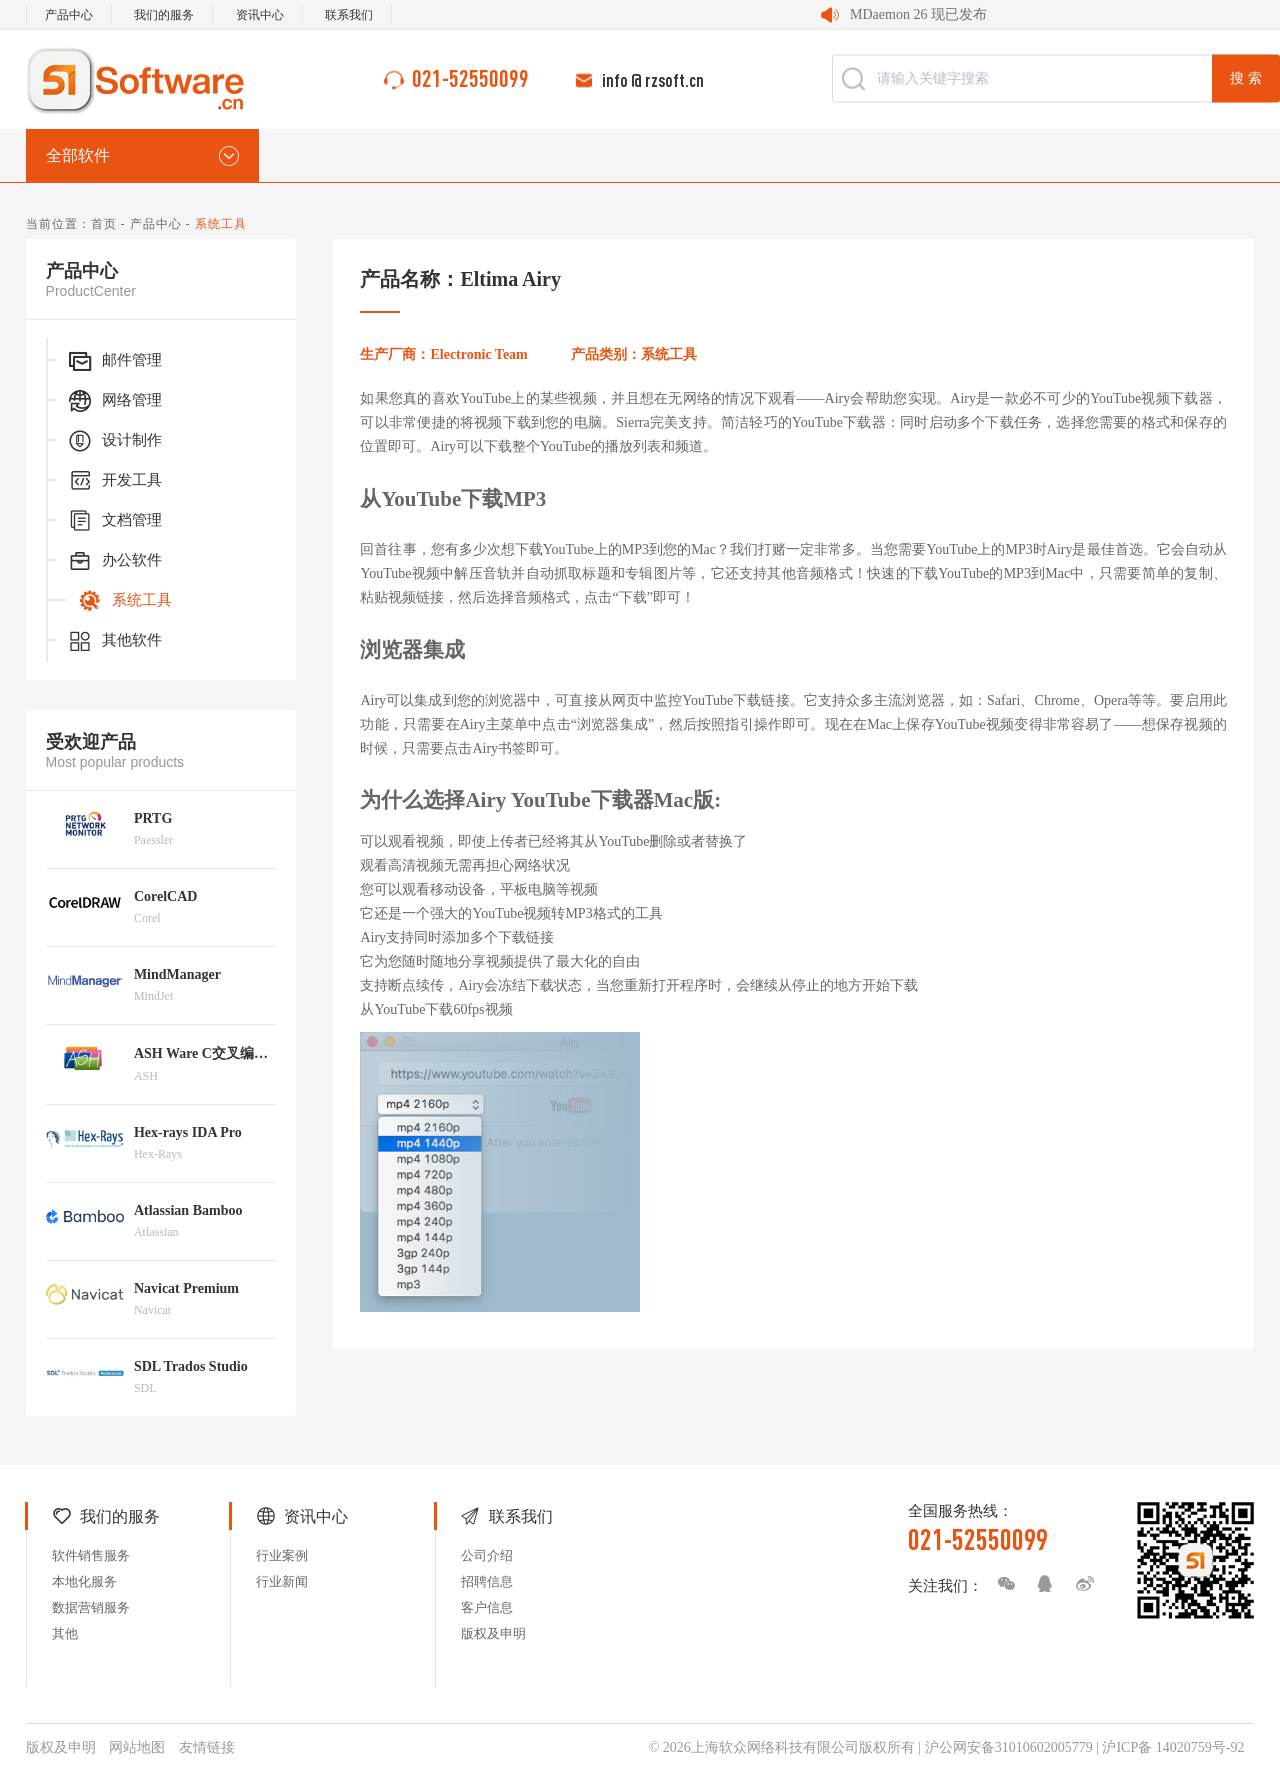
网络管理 (114, 401)
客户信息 (487, 1607)
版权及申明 (493, 1633)
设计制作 (114, 441)
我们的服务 (164, 15)
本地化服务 (84, 1581)
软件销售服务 (91, 1555)
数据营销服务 (91, 1607)
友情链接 (207, 1747)
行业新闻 (282, 1581)
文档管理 (114, 521)
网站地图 (137, 1747)
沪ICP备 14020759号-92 (1173, 1747)
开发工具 (114, 481)
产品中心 (69, 15)
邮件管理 (114, 361)
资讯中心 (260, 15)
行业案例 (282, 1555)
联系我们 (349, 15)
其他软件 (114, 641)
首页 (104, 224)
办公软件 (114, 561)
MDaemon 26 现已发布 (918, 14)
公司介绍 (487, 1555)
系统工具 (124, 601)
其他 (65, 1633)
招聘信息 (487, 1581)
